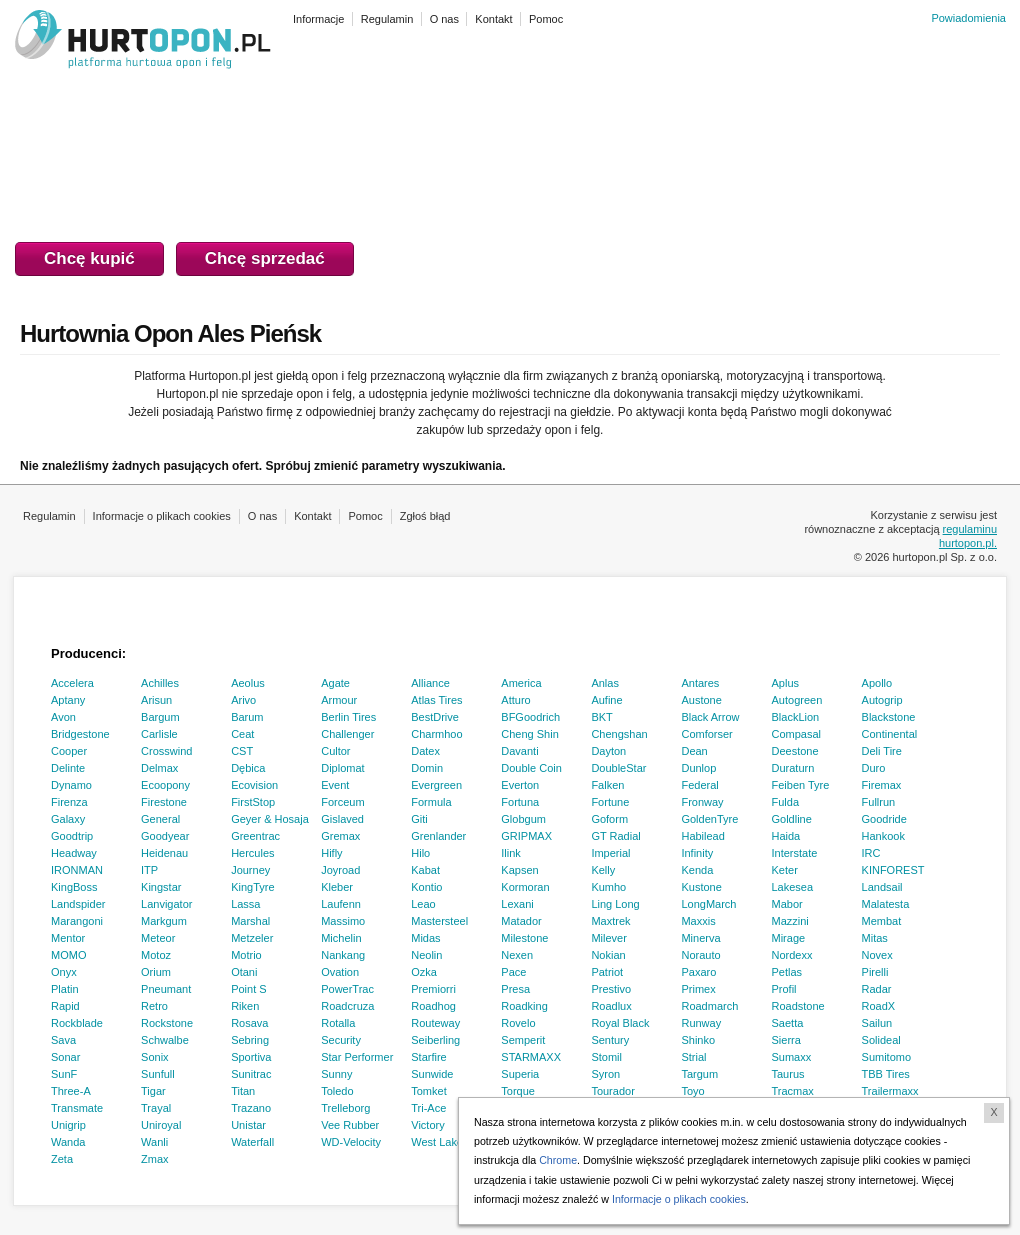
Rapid (65, 1006)
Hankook (883, 836)
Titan (243, 1091)
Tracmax (793, 1091)
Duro (874, 768)
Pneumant (166, 989)
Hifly (331, 853)
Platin (65, 989)
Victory (427, 1125)
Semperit (523, 1040)
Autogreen (797, 700)
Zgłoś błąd (425, 516)
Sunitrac (251, 1074)
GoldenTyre (709, 819)
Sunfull (158, 1074)
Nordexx (792, 955)
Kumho (608, 887)
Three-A (71, 1091)
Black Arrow (710, 717)
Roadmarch (709, 1006)
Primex (698, 989)
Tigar (153, 1091)
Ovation (340, 972)
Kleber (337, 887)
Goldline (792, 819)
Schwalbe (165, 1040)
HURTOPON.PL (143, 42)
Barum (247, 717)
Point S (248, 989)
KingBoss (74, 887)
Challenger (347, 734)
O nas (262, 516)
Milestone (524, 938)
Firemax (882, 785)
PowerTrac (347, 989)
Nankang (343, 955)
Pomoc (365, 516)
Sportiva (251, 1057)
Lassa (245, 904)
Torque (518, 1091)
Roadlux (611, 1006)
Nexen (517, 955)
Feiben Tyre (801, 785)
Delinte (68, 768)
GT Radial (615, 836)
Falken (607, 785)
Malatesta (886, 904)
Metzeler (252, 938)
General (160, 819)
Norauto (700, 955)
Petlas (787, 972)
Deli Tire (882, 751)
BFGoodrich (530, 717)
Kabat (425, 870)
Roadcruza (347, 1006)
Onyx (64, 972)
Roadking (524, 1006)
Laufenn (341, 904)
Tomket (428, 1091)
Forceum (342, 802)
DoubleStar (618, 768)
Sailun (877, 1023)
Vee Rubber (350, 1125)
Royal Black (620, 1023)
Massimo (343, 921)
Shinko (698, 1040)
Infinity (697, 853)
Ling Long (615, 904)
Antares (700, 683)
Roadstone (798, 1006)
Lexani (517, 904)
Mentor (68, 938)
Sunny (336, 1074)
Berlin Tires (348, 717)
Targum (699, 1074)
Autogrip (882, 700)
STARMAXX (531, 1057)
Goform (609, 819)
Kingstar (161, 887)
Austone (701, 700)
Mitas (875, 938)
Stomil (606, 1057)
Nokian (608, 955)
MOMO (68, 955)
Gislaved (342, 819)
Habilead (702, 836)
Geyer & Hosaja (270, 819)
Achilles (160, 683)
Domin (427, 768)
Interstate (795, 853)
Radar (877, 989)
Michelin (341, 938)
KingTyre (252, 887)
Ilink (511, 853)
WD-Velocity (351, 1142)
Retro (154, 1006)
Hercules (252, 853)
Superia (520, 1074)
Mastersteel (439, 921)
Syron (605, 1074)
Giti (419, 819)
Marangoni (77, 921)
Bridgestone (80, 734)
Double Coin (531, 768)
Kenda (697, 870)
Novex (877, 955)
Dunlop (698, 768)
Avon (63, 717)
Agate (335, 683)
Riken (245, 1006)
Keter (785, 870)
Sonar (65, 1057)
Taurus (788, 1074)
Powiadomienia (968, 18)
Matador (521, 921)
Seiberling (435, 1040)
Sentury (610, 1040)
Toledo (337, 1091)
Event (335, 785)
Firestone (164, 802)
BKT (601, 717)
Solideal (881, 1040)
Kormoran (525, 887)
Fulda (786, 802)
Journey (250, 870)
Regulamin (49, 516)
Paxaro (698, 972)
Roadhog (433, 1006)
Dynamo (71, 785)
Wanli (154, 1142)
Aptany (68, 700)
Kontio (426, 887)
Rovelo (518, 1023)
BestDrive (435, 717)
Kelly (603, 870)
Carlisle (159, 734)
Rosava (249, 1023)
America (521, 683)
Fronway (702, 802)
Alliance (430, 683)
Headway (74, 853)
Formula (431, 802)
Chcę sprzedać (265, 258)
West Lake (437, 1142)
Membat (882, 921)
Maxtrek (610, 921)
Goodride (884, 819)
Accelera (72, 683)
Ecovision (254, 785)
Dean (694, 751)
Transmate (77, 1108)
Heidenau (164, 853)
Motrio (246, 955)
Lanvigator (166, 904)
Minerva (700, 938)
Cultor (335, 751)
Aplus (786, 683)
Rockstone (167, 1023)
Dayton (608, 751)
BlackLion (796, 717)
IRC (871, 853)
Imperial (610, 853)
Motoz (156, 955)
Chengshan (619, 734)
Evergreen (436, 785)
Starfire (428, 1057)
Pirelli (875, 972)
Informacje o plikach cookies (162, 516)
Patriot (607, 972)
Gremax (340, 836)
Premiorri (433, 989)
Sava (63, 1040)
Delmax (159, 768)
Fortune (610, 802)
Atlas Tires (436, 700)
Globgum (523, 819)
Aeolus (248, 683)
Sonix (155, 1057)
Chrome (558, 1160)
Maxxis (698, 921)
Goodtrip (72, 836)
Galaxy (68, 819)
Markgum (164, 921)
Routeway (435, 1023)
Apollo (877, 683)
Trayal (156, 1108)
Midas (425, 938)
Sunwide (432, 1074)
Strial (693, 1057)
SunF (64, 1074)
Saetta (788, 1023)
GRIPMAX (526, 836)
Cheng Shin (530, 734)
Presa (515, 989)
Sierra (786, 1040)
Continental (890, 734)
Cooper (69, 751)
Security (341, 1040)
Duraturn (793, 768)
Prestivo (611, 989)
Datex (425, 751)
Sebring (250, 1040)
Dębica (248, 768)
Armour (339, 700)
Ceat (242, 734)
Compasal (797, 734)
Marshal (250, 921)
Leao (423, 904)
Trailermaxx (890, 1091)
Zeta (62, 1159)
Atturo (515, 700)
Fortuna (520, 802)
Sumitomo (887, 1057)
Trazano (251, 1108)
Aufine (606, 700)
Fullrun (879, 802)
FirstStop (253, 802)
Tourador (612, 1091)
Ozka (424, 972)
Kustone (701, 887)
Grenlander (438, 836)
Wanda (68, 1142)
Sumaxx (792, 1057)
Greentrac (255, 836)
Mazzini (790, 921)
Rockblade (77, 1023)
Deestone (795, 751)
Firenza (69, 802)
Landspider (78, 904)
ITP (149, 870)
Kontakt (312, 516)
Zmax (155, 1159)
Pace (513, 972)
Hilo (420, 853)
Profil (784, 989)
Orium (156, 972)
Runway (701, 1023)
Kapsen (519, 870)
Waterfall (252, 1142)
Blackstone (889, 717)
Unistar (248, 1125)
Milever (608, 938)
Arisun (156, 700)
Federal (699, 785)
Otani (244, 972)
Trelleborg (345, 1108)
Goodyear (165, 836)
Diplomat (342, 768)
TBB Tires (886, 1074)
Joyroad (340, 870)
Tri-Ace (428, 1108)
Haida (786, 836)
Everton (520, 785)
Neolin (426, 955)
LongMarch (708, 904)
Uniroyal (161, 1125)
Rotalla (338, 1023)
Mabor (787, 904)
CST (242, 751)
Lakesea (793, 887)
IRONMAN (77, 870)
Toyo (692, 1091)
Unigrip (68, 1125)
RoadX (879, 1006)
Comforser (706, 734)
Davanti (519, 751)
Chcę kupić (89, 258)
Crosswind (166, 751)
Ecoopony (165, 785)
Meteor (158, 938)
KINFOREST (893, 870)
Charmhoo (436, 734)
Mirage (789, 938)
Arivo (243, 700)
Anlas (605, 683)
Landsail (882, 887)
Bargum (160, 717)
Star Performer (357, 1057)
